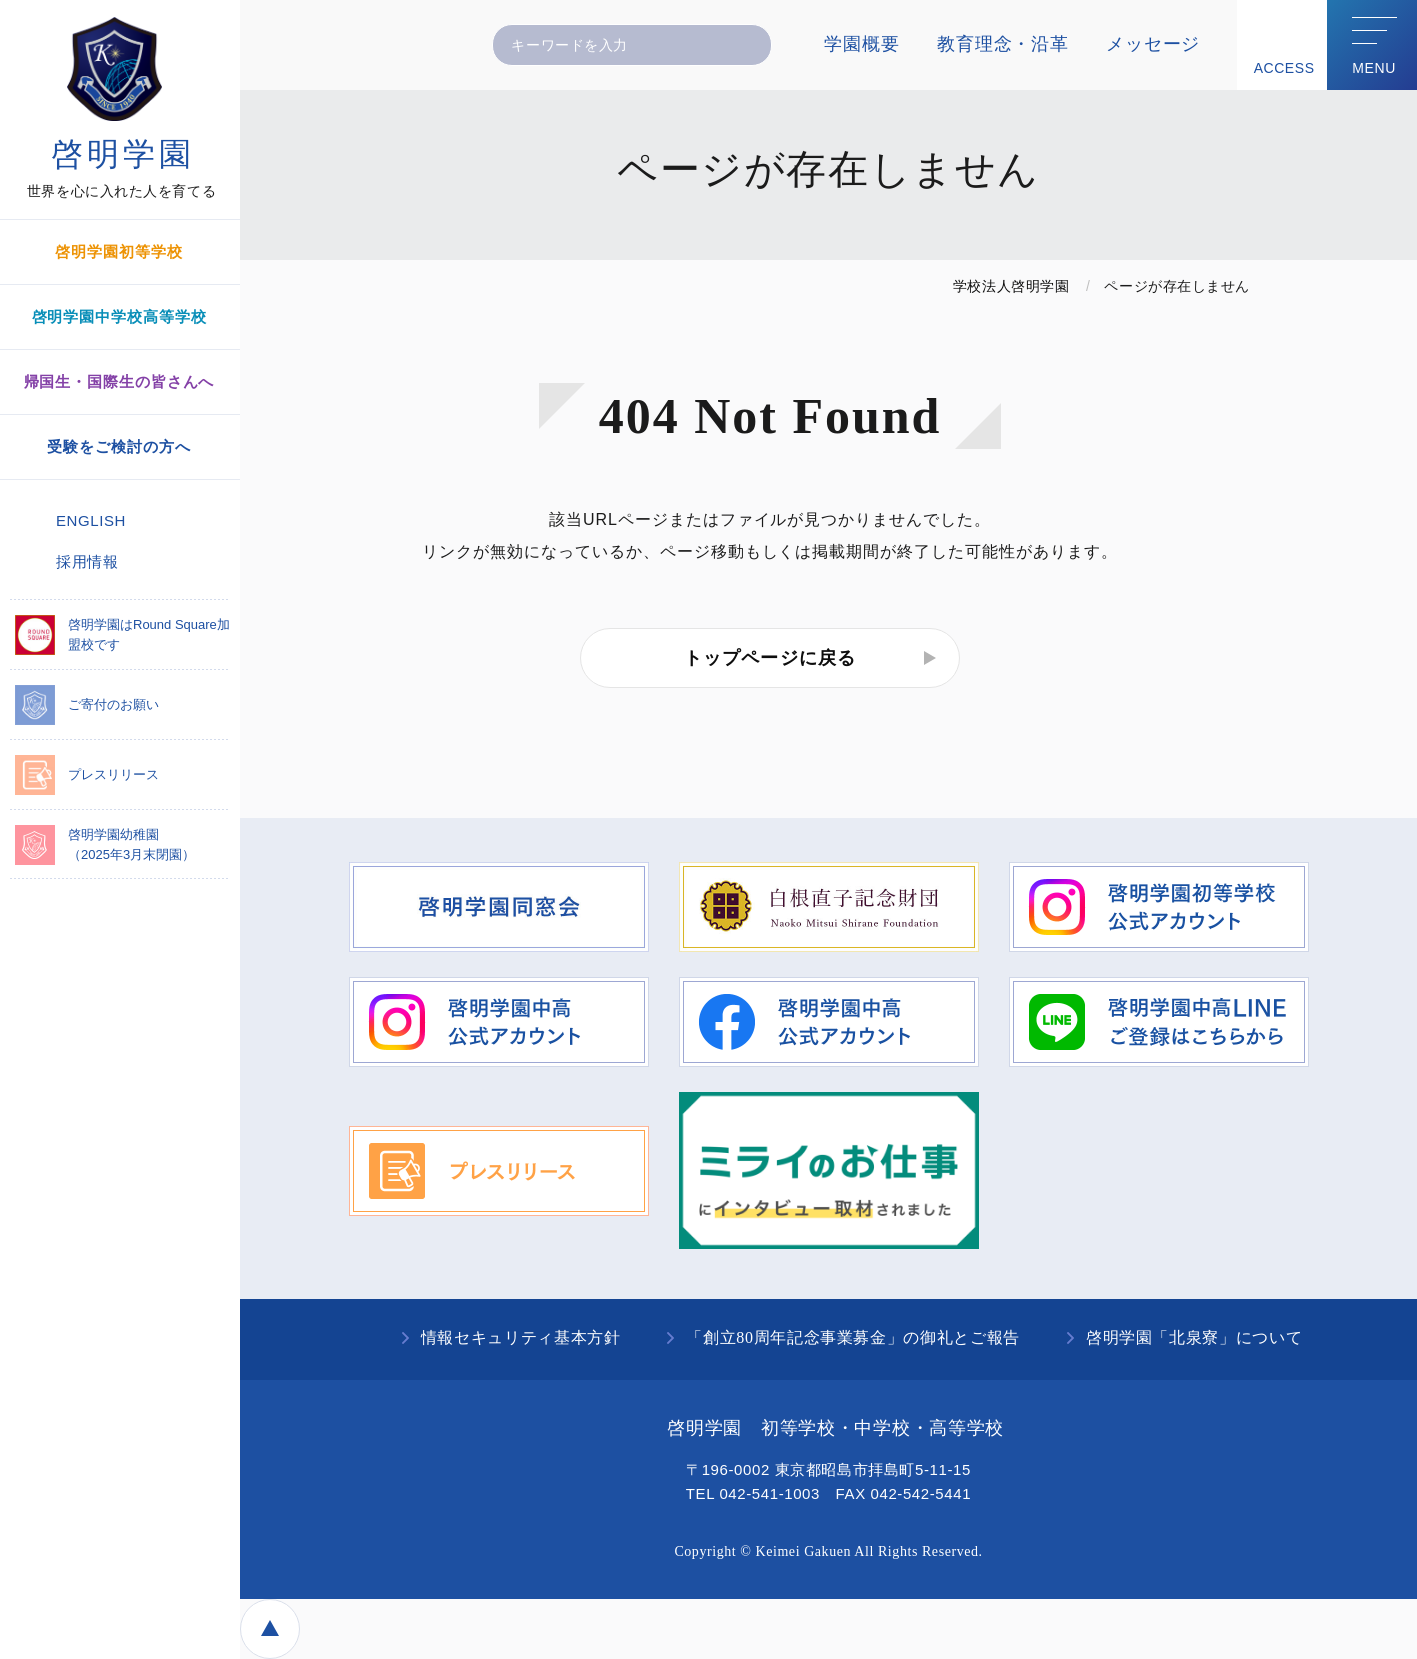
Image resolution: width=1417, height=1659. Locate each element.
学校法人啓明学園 (1011, 286)
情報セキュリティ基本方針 (521, 1337)
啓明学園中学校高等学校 (119, 316)
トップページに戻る (770, 658)
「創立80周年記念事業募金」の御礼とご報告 (852, 1337)
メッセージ (1153, 44)
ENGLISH (91, 520)
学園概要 (861, 44)
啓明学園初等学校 (118, 251)
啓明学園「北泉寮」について (1194, 1337)
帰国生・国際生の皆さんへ (119, 381)
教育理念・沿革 (1002, 44)
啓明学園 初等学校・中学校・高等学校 (835, 1428)
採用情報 (87, 561)
